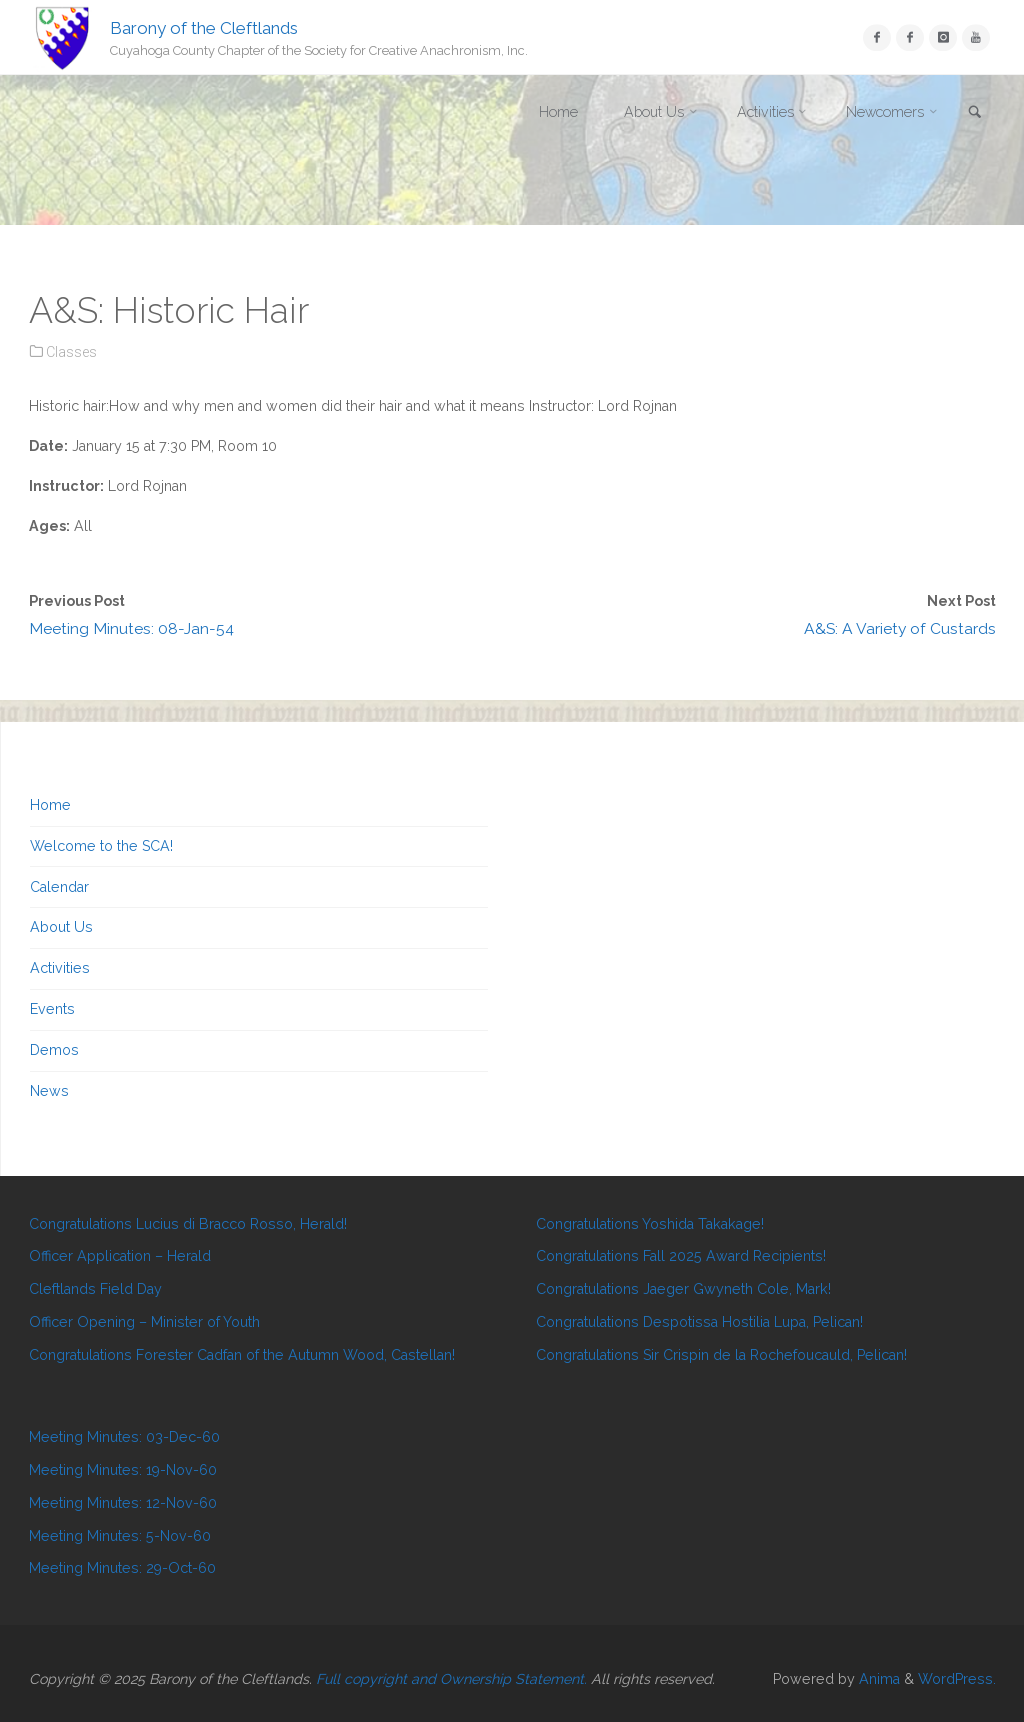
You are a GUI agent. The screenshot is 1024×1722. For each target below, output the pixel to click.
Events (52, 1009)
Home (50, 805)
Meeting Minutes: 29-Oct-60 (122, 1568)
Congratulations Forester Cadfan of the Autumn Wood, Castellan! (242, 1355)
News (49, 1091)
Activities (60, 968)
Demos (54, 1050)
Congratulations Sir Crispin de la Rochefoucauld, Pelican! (721, 1355)
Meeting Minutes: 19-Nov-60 (123, 1470)
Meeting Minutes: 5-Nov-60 (120, 1536)
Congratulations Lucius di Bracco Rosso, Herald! (188, 1224)
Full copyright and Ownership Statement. (451, 1679)
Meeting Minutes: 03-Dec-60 (124, 1437)
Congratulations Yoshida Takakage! (650, 1224)
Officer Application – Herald (120, 1256)
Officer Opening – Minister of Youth (144, 1322)
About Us (61, 927)
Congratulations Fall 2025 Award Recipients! (681, 1256)
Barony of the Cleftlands (204, 27)
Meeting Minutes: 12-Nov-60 (123, 1503)
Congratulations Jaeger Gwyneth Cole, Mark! (683, 1289)
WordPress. (957, 1679)
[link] (975, 113)
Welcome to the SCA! (101, 846)
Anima (877, 1679)
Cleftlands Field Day (95, 1289)
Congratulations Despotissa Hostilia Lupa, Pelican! (699, 1322)
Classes (71, 352)
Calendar (59, 887)
